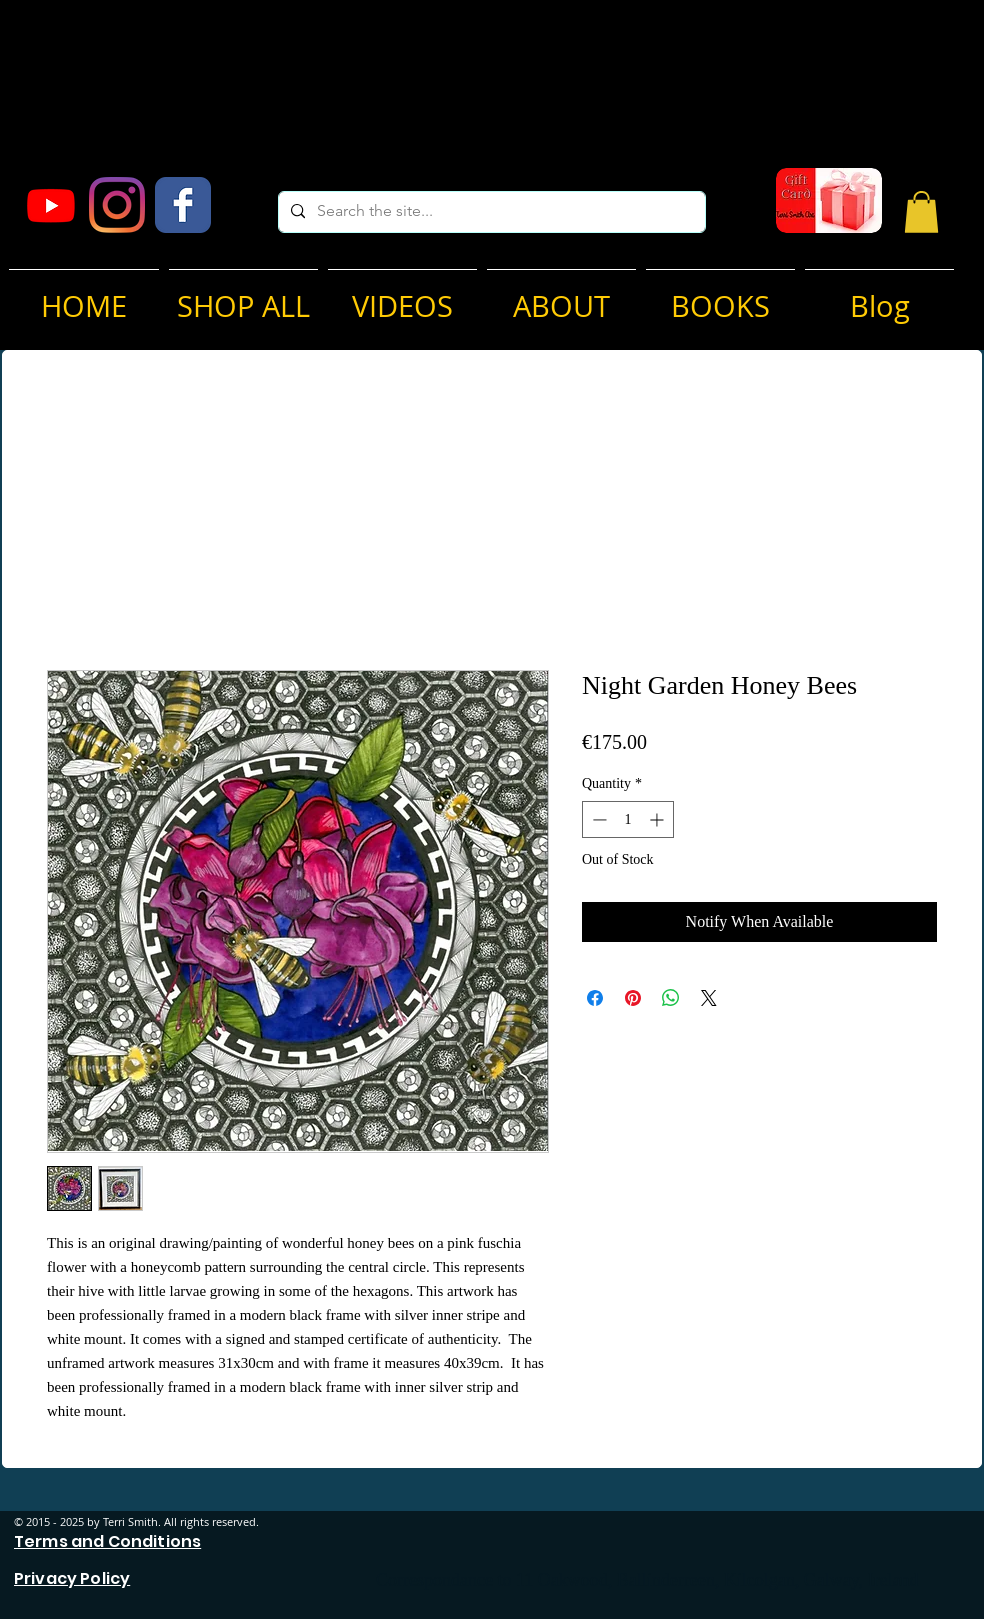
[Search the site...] (490, 212)
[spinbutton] (628, 819)
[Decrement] (597, 819)
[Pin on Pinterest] (633, 998)
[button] (921, 212)
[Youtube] (51, 205)
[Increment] (658, 819)
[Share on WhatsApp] (671, 998)
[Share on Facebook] (595, 998)
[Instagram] (117, 205)
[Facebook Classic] (183, 205)
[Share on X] (709, 998)
